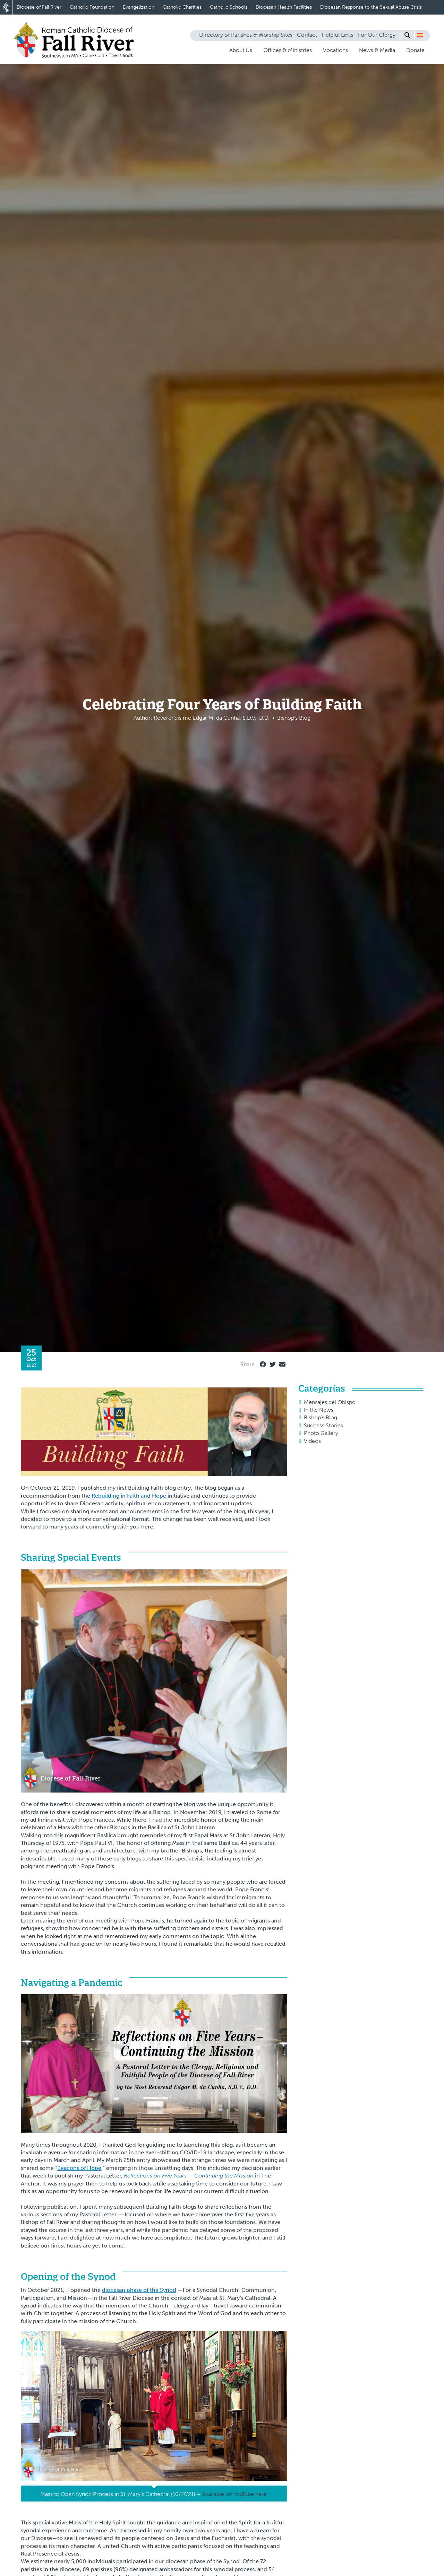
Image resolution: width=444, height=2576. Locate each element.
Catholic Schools (228, 7)
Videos (312, 1441)
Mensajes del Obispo (330, 1402)
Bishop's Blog (320, 1417)
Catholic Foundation (92, 7)
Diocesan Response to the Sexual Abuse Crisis (371, 7)
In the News (318, 1410)
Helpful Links (337, 35)
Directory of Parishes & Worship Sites (245, 35)
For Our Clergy (376, 35)
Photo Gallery (321, 1433)
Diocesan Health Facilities (284, 7)
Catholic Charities (182, 7)
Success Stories (323, 1425)
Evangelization (138, 7)
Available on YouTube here (234, 2494)
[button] (420, 35)
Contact (307, 35)
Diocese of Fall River (39, 7)
